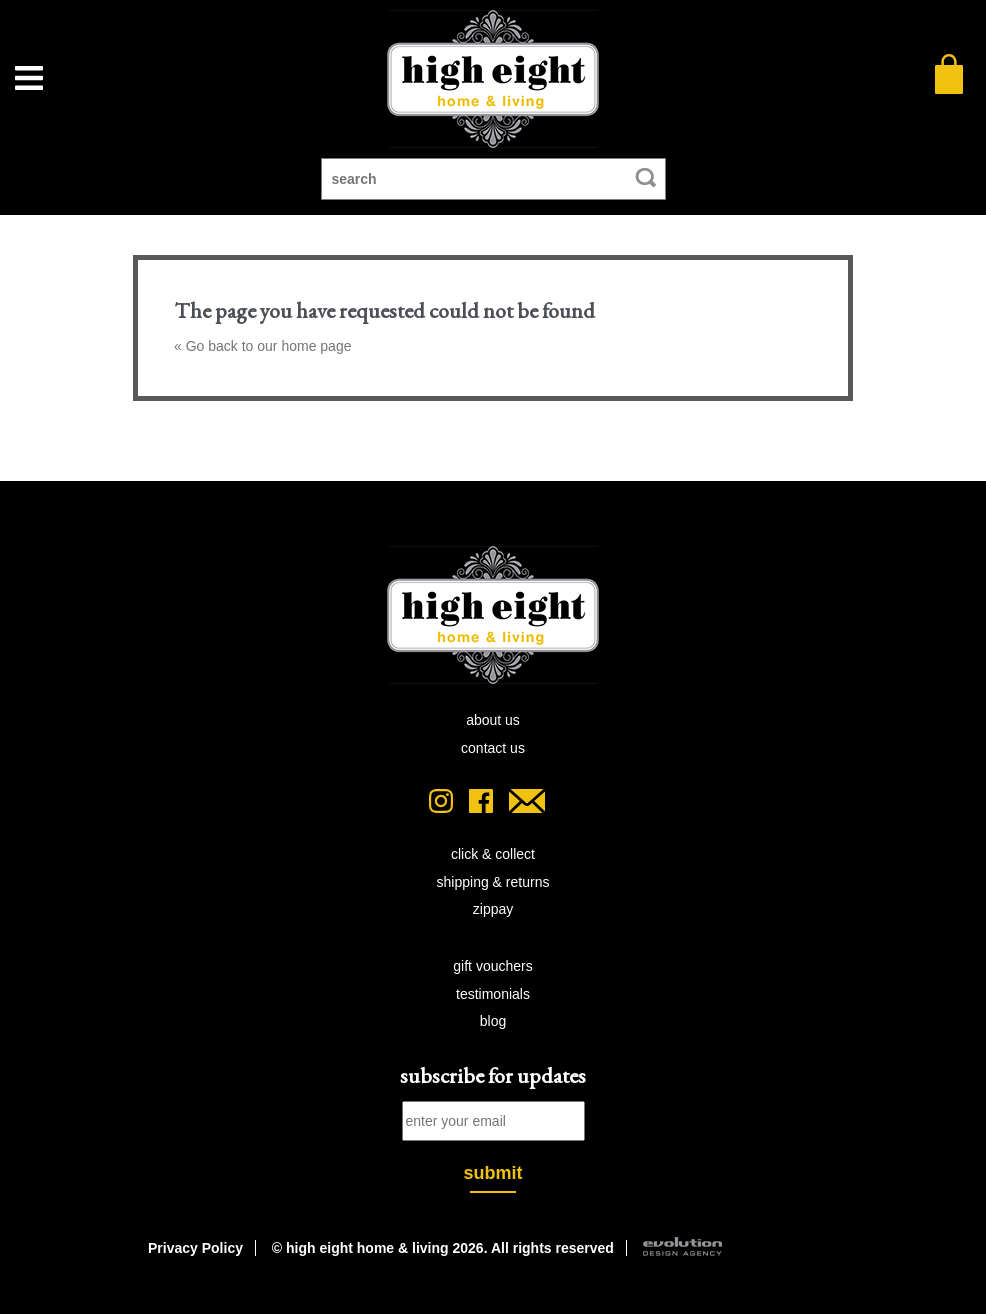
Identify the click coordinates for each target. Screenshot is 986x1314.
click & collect (493, 854)
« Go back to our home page (262, 346)
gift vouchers (492, 966)
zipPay (493, 909)
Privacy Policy (195, 1248)
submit (492, 1173)
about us (493, 720)
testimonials (493, 994)
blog (493, 1021)
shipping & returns (493, 882)
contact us (493, 748)
